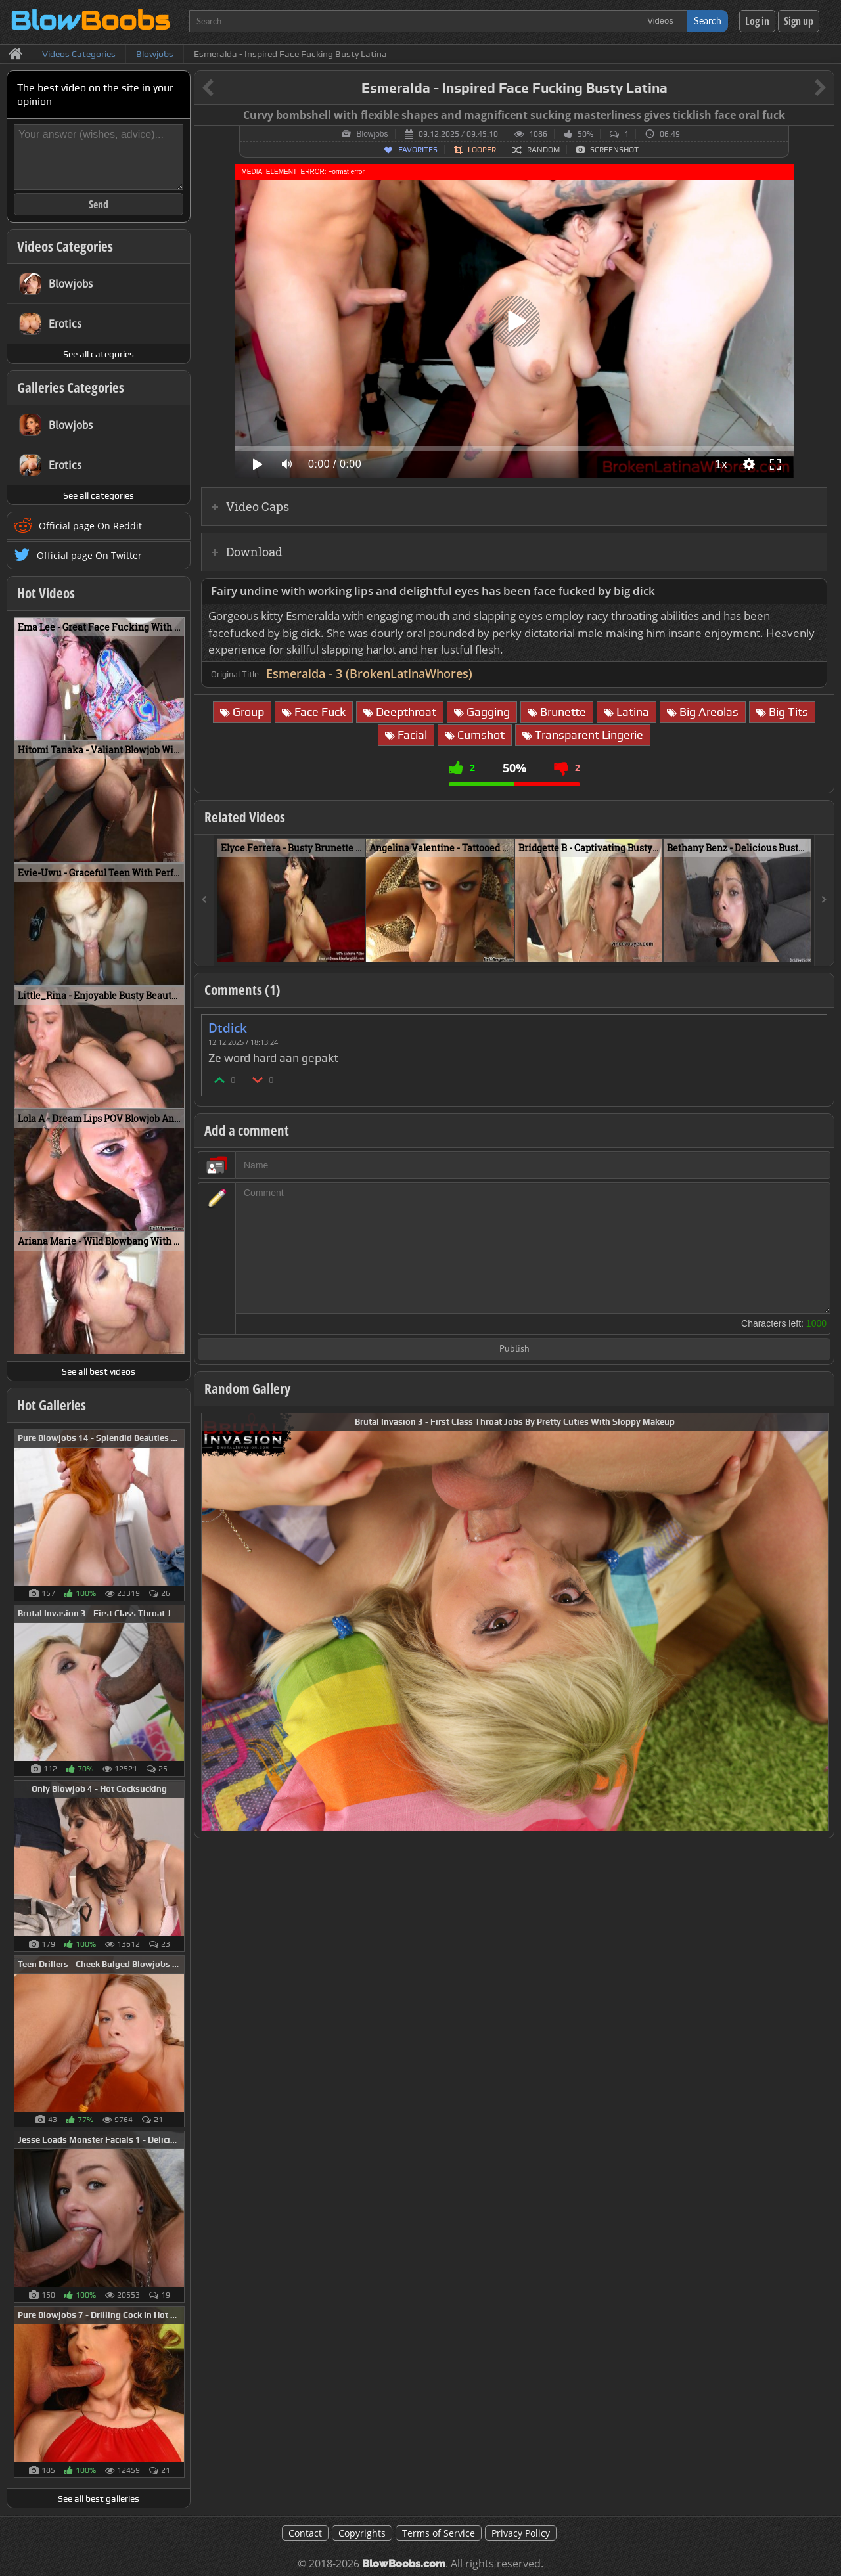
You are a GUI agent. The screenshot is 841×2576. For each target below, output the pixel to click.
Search (707, 20)
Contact (305, 2533)
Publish (514, 1349)
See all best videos (98, 1371)
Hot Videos (46, 593)
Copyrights (362, 2533)
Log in (757, 21)
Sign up (798, 21)
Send (98, 204)
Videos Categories (65, 246)
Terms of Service (438, 2533)
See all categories (98, 354)
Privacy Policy (520, 2533)
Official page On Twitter (89, 555)
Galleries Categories (70, 387)
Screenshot (614, 149)
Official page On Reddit (90, 526)
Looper (482, 149)
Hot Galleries (51, 1405)
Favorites (418, 149)
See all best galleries (98, 2498)
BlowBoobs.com (403, 2564)
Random (543, 149)
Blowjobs (372, 134)
